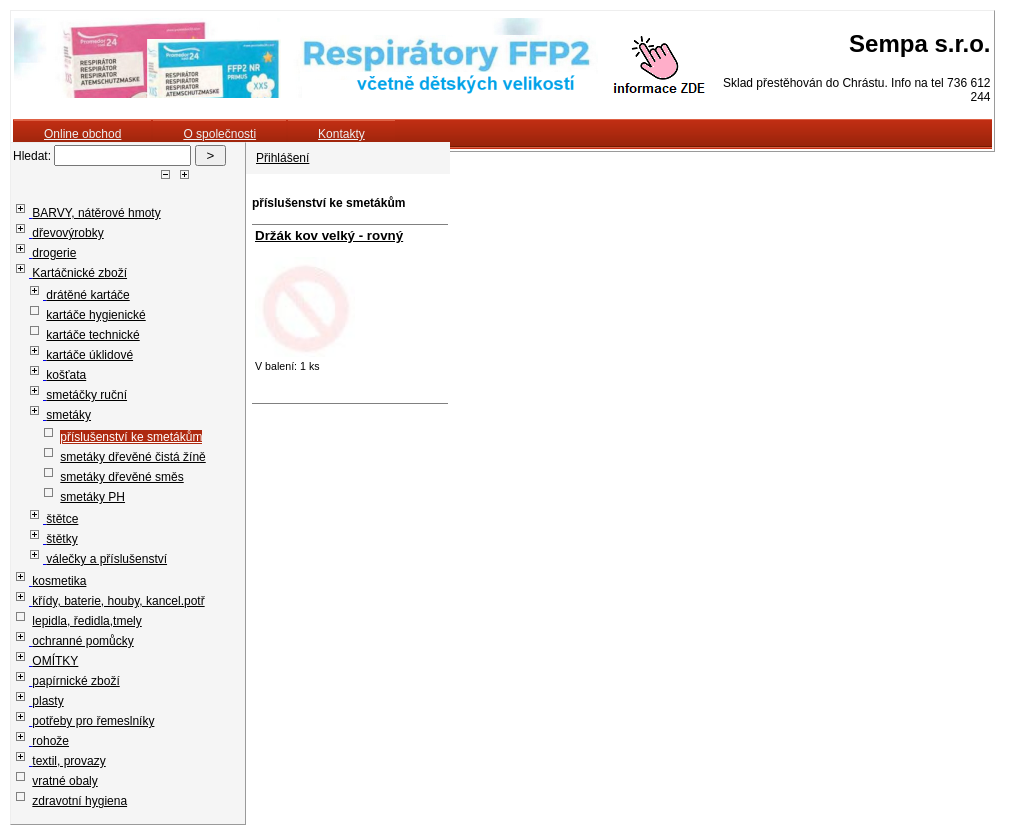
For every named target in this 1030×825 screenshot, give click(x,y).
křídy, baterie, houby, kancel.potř (118, 601)
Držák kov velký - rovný (329, 235)
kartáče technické (92, 335)
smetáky (68, 415)
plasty (47, 701)
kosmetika (59, 581)
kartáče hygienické (95, 315)
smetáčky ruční (86, 395)
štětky (61, 539)
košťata (66, 375)
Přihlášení (282, 158)
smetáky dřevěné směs (121, 477)
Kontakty (341, 134)
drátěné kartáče (87, 295)
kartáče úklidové (89, 355)
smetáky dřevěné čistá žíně (132, 457)
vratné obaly (64, 781)
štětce (62, 519)
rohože (50, 741)
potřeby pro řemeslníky (93, 721)
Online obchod (82, 134)
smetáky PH (92, 497)
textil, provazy (68, 761)
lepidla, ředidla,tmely (86, 621)
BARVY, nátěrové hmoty (96, 213)
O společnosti (219, 134)
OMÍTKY (55, 661)
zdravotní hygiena (79, 801)
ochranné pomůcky (82, 641)
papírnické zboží (75, 681)
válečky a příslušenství (106, 559)
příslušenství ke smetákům (131, 437)
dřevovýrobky (67, 233)
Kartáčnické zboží (79, 273)
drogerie (54, 253)
